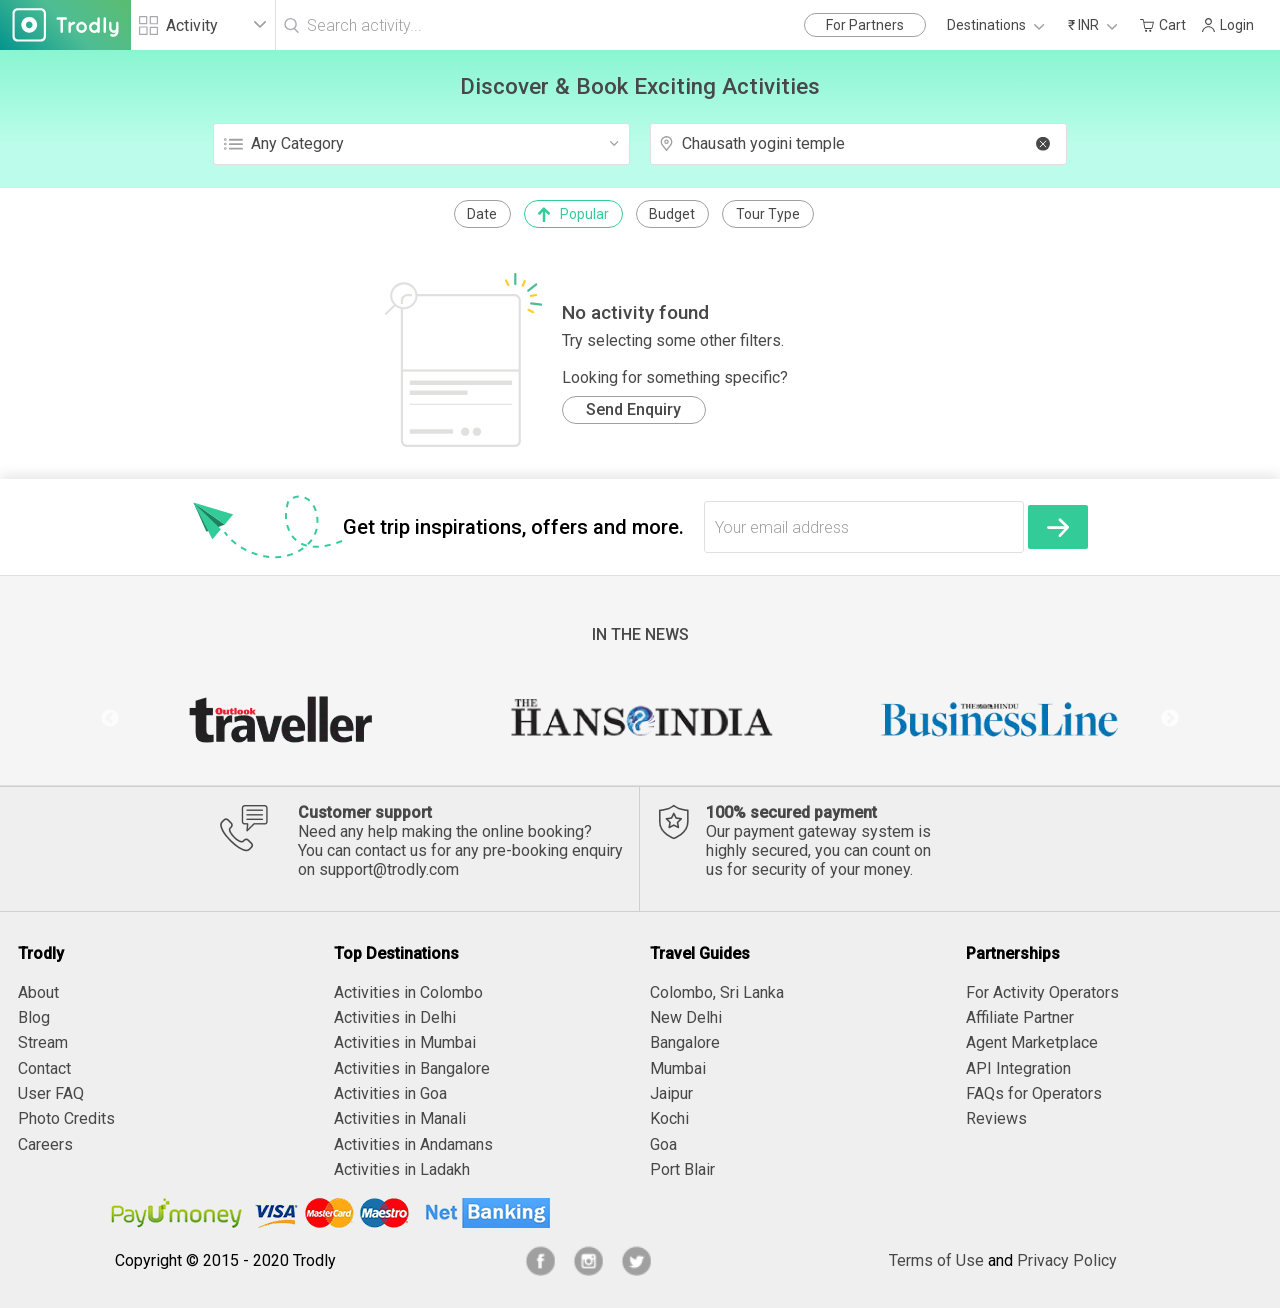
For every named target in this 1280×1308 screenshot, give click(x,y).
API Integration (1018, 1068)
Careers (45, 1144)
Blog (34, 1017)
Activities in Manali (400, 1118)
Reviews (996, 1118)
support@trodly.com (389, 869)
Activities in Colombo (408, 992)
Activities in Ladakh (402, 1169)
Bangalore (685, 1042)
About (38, 992)
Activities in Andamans (413, 1144)
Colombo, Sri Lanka (717, 992)
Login (1227, 25)
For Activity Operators (1042, 992)
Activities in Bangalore (412, 1068)
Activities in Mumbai (405, 1042)
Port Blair (682, 1169)
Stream (43, 1042)
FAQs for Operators (1034, 1093)
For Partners (865, 25)
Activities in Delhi (395, 1017)
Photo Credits (66, 1118)
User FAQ (51, 1093)
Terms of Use (936, 1260)
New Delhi (686, 1017)
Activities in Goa (390, 1093)
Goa (663, 1144)
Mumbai (678, 1068)
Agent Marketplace (1032, 1042)
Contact (44, 1068)
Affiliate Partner (1020, 1017)
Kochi (669, 1118)
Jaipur (671, 1093)
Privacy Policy (1067, 1260)
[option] (280, 719)
